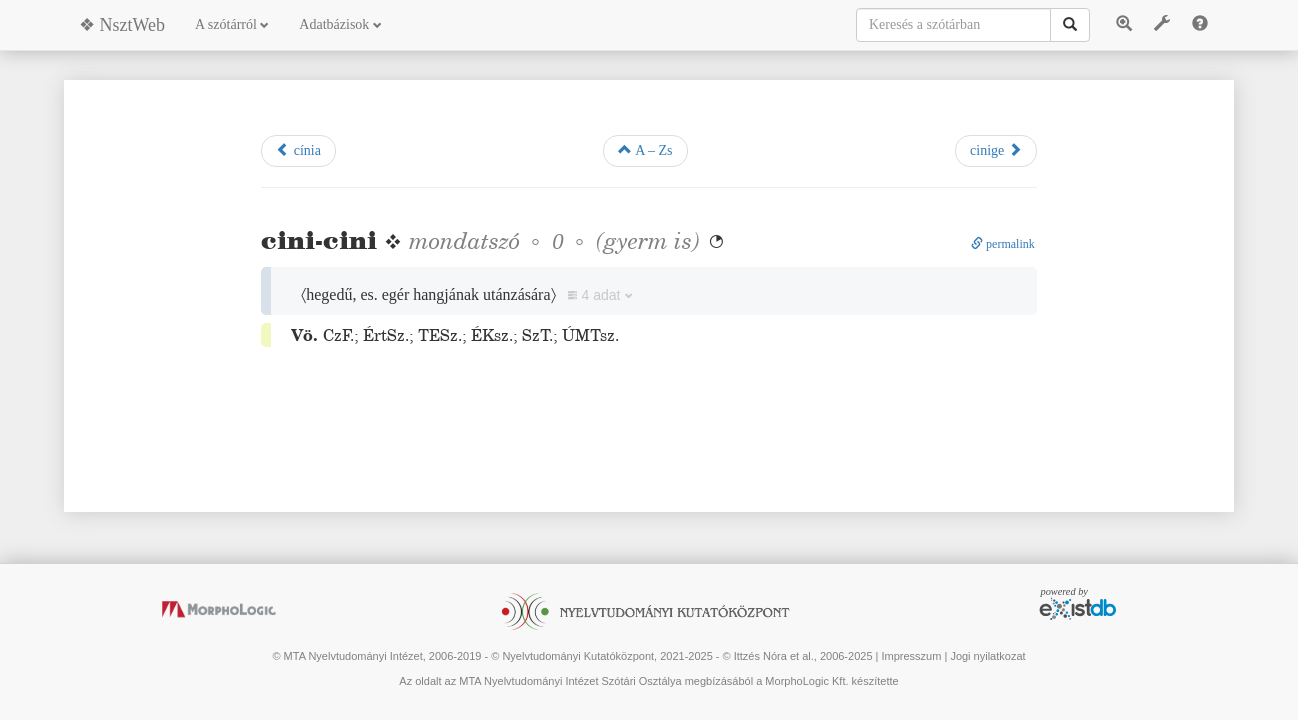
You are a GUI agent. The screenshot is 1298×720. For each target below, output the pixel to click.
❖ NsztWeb (122, 25)
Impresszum (911, 656)
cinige (996, 150)
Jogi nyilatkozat (987, 656)
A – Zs (645, 150)
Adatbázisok (340, 24)
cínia (298, 150)
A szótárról (232, 24)
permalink (1003, 244)
